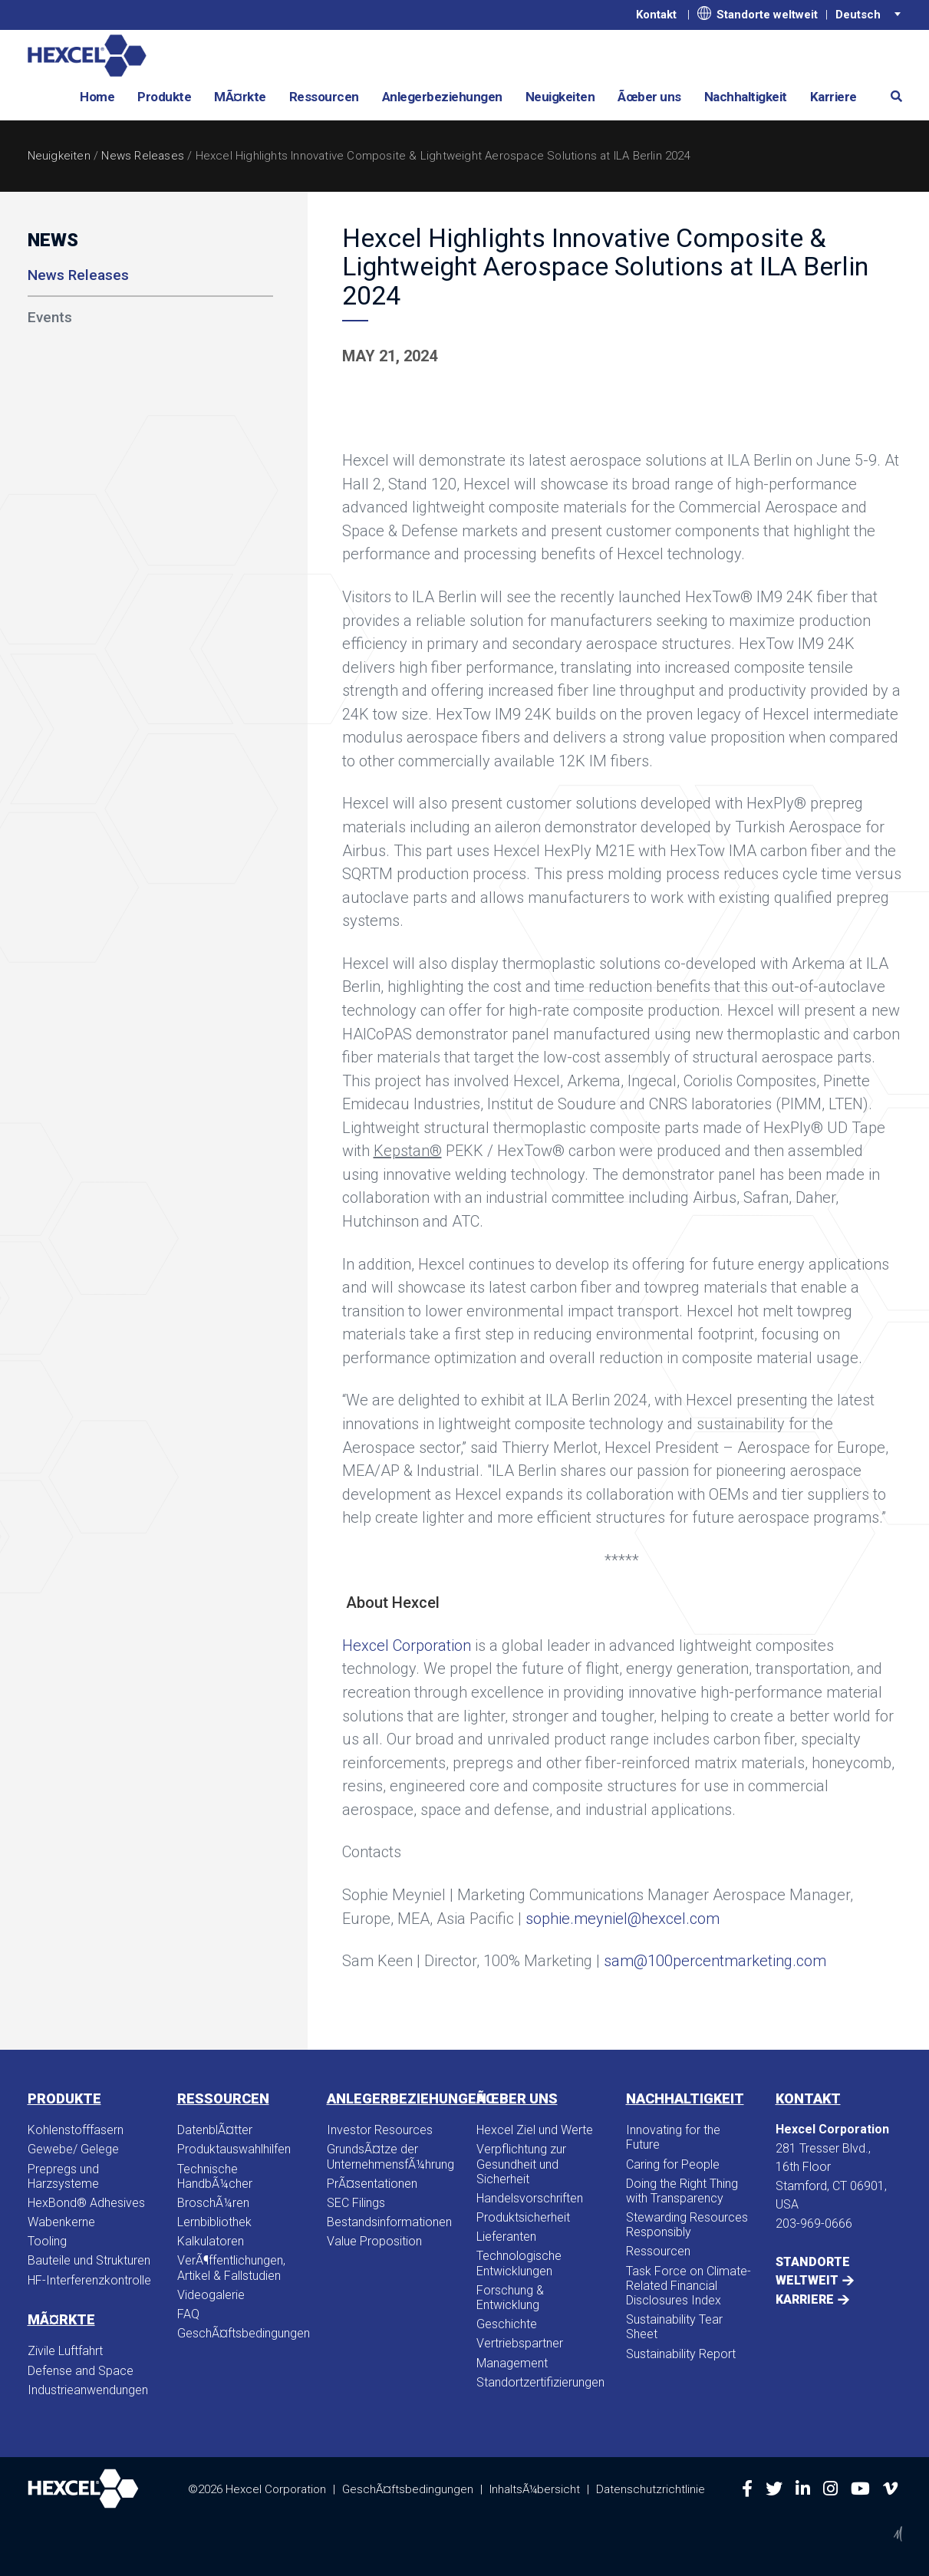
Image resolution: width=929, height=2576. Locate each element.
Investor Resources (380, 2130)
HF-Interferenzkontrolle (89, 2280)
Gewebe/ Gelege (73, 2149)
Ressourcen (324, 96)
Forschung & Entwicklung (510, 2297)
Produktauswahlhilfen (234, 2149)
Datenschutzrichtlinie (650, 2489)
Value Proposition (374, 2241)
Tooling (47, 2241)
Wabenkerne (61, 2222)
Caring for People (673, 2164)
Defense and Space (80, 2371)
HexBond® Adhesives (86, 2203)
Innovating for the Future (673, 2137)
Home (97, 96)
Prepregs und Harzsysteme (63, 2176)
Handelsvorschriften (529, 2198)
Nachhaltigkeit (745, 96)
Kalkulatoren (210, 2241)
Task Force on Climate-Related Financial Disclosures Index (688, 2286)
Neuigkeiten (560, 96)
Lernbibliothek (214, 2222)
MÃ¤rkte (240, 96)
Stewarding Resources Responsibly (687, 2224)
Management (512, 2363)
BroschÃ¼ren (213, 2203)
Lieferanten (506, 2236)
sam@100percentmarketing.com (715, 1961)
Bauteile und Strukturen (89, 2260)
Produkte (164, 96)
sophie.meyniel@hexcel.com (622, 1918)
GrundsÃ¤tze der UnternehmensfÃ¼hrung (390, 2156)
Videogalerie (211, 2295)
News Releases (142, 156)
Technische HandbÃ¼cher (214, 2176)
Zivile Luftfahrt (65, 2351)
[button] (890, 95)
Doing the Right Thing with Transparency (682, 2190)
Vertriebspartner (519, 2343)
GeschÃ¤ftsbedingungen (240, 2333)
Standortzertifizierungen (539, 2382)
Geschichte (506, 2324)
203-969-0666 (814, 2223)
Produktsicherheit (523, 2217)
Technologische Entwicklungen (519, 2263)
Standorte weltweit (757, 13)
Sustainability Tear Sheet (674, 2326)
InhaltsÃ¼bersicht (534, 2489)
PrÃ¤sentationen (372, 2183)
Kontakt (656, 14)
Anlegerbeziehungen (442, 96)
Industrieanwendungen (88, 2390)
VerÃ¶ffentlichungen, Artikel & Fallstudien (231, 2267)
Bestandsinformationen (389, 2222)
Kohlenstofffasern (76, 2130)
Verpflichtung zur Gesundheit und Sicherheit (521, 2164)
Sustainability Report (681, 2354)
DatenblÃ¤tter (214, 2130)
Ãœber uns (649, 96)
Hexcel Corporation (406, 1645)
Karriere (833, 96)
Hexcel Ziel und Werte (534, 2130)
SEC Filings (356, 2203)
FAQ (188, 2314)
